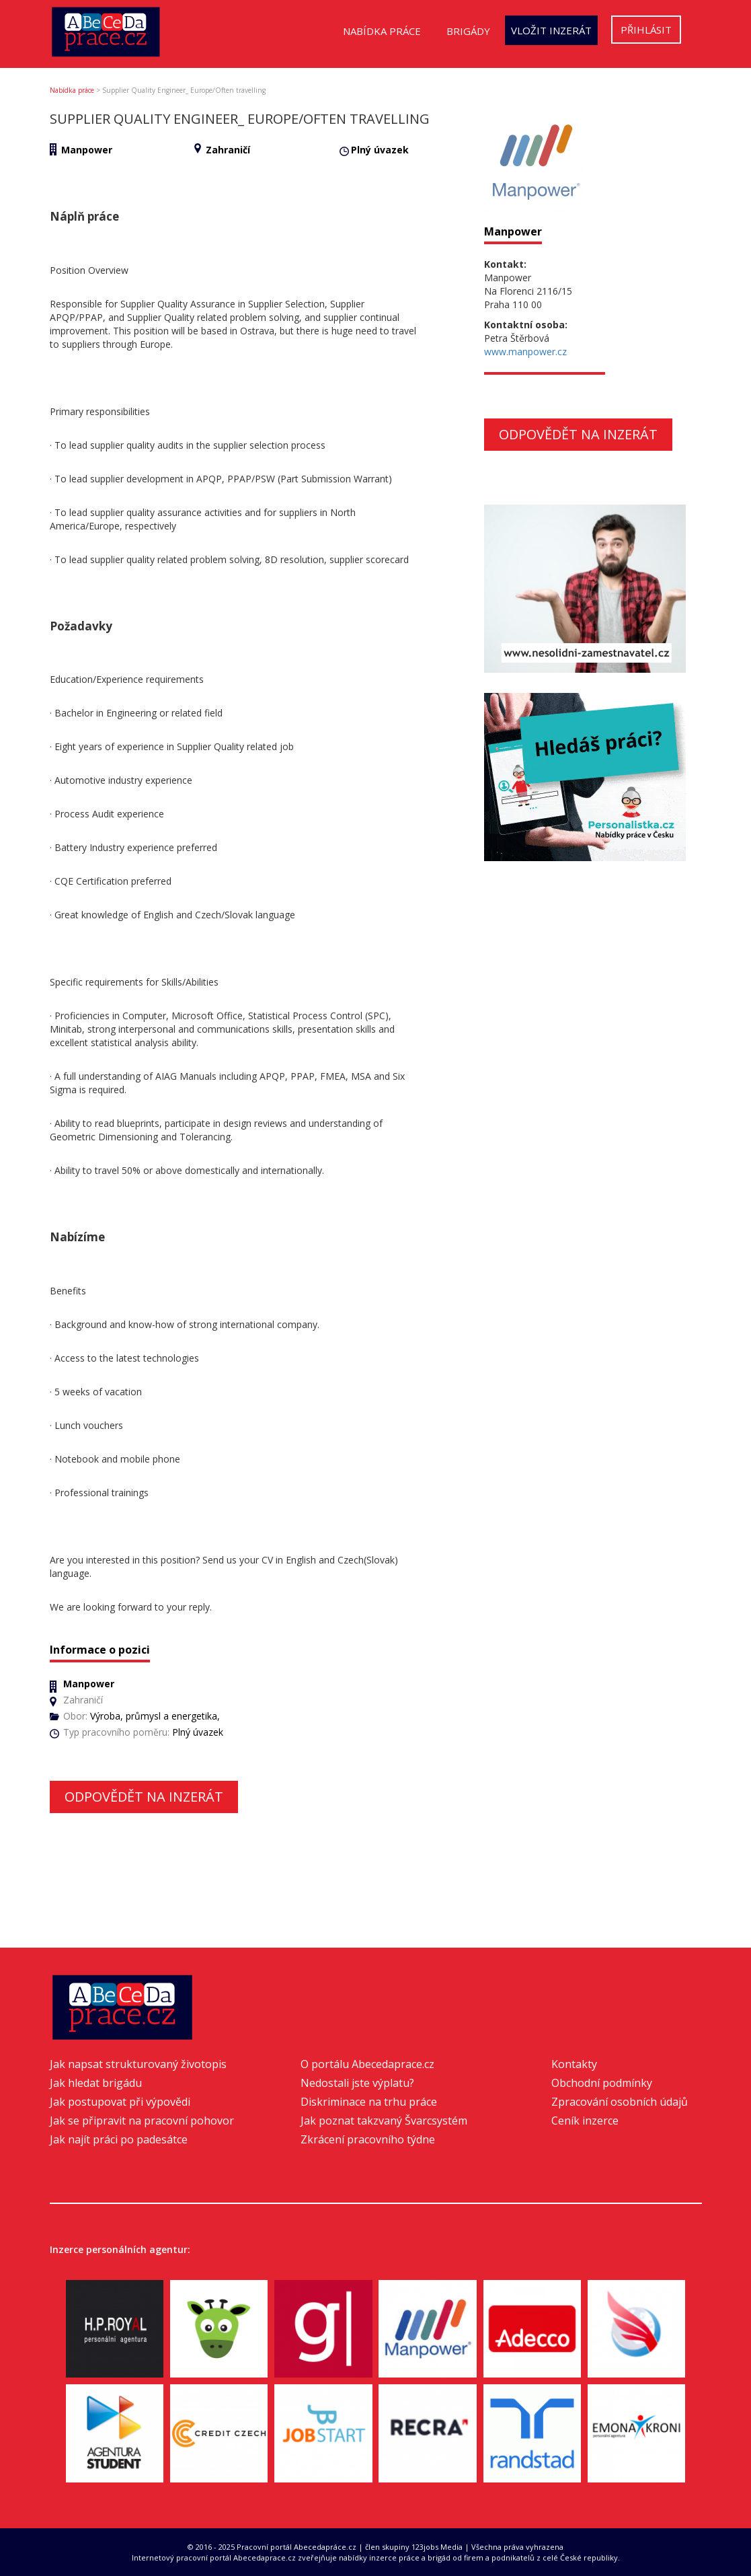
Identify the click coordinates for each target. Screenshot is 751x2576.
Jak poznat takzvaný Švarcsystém (384, 2120)
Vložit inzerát (551, 30)
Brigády (468, 31)
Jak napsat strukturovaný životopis (138, 2064)
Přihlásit (646, 29)
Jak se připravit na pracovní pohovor (142, 2120)
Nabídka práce (382, 31)
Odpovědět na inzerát (144, 1797)
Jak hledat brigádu (96, 2082)
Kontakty (574, 2064)
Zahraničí (228, 149)
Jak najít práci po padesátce (119, 2139)
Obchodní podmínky (601, 2082)
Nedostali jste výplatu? (357, 2082)
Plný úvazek (380, 149)
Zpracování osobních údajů (619, 2101)
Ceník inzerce (585, 2120)
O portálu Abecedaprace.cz (367, 2064)
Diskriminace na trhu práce (369, 2101)
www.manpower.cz (525, 351)
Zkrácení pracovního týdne (368, 2139)
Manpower (86, 149)
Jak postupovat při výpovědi (120, 2101)
